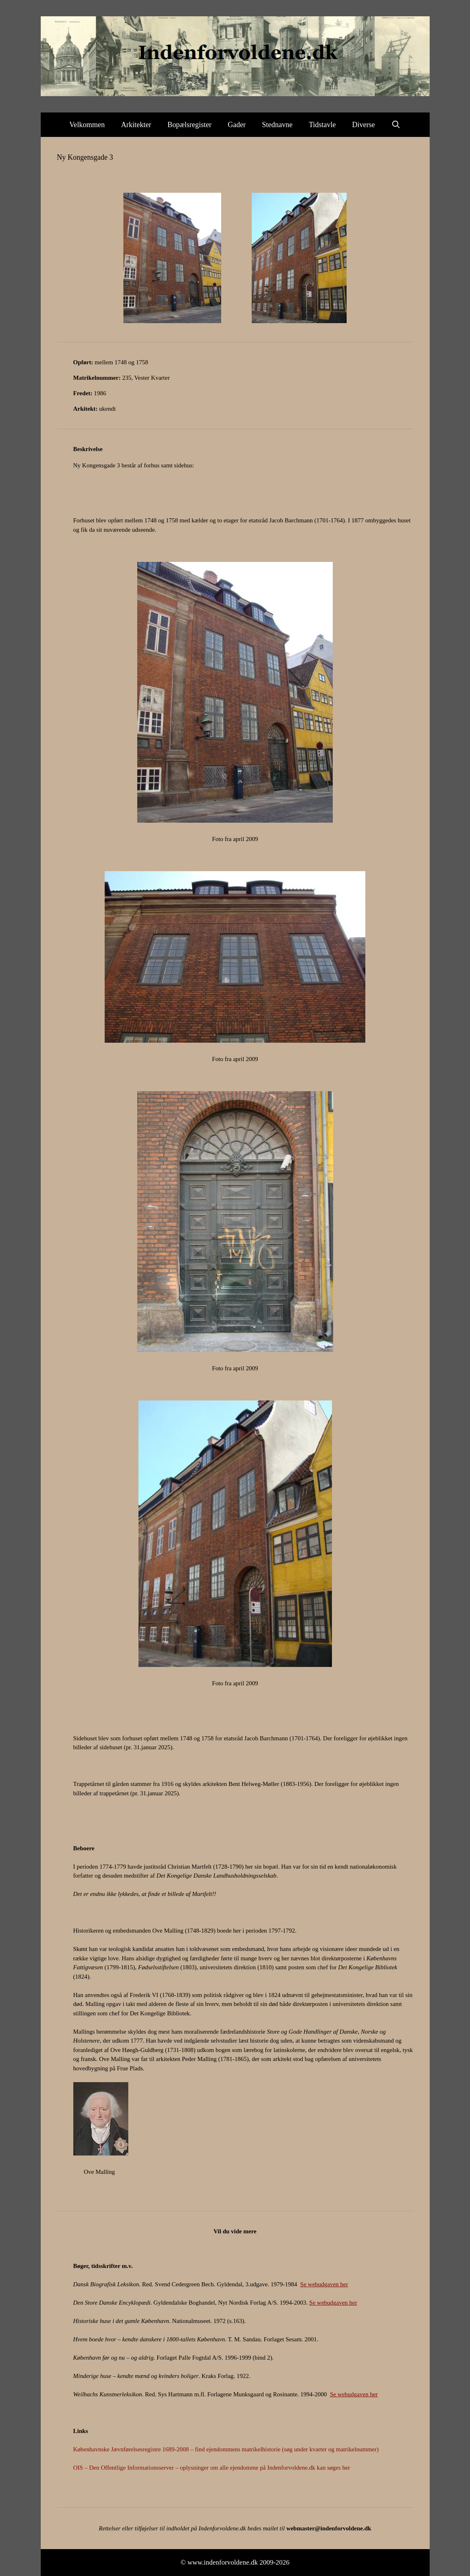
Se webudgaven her (324, 2284)
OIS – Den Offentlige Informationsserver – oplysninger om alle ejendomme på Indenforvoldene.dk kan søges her (211, 2467)
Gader (237, 125)
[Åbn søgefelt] (396, 124)
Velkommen (87, 125)
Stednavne (277, 125)
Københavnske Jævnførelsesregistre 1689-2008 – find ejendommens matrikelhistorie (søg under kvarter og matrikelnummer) (226, 2449)
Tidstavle (322, 125)
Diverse (363, 125)
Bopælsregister (189, 125)
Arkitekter (136, 125)
